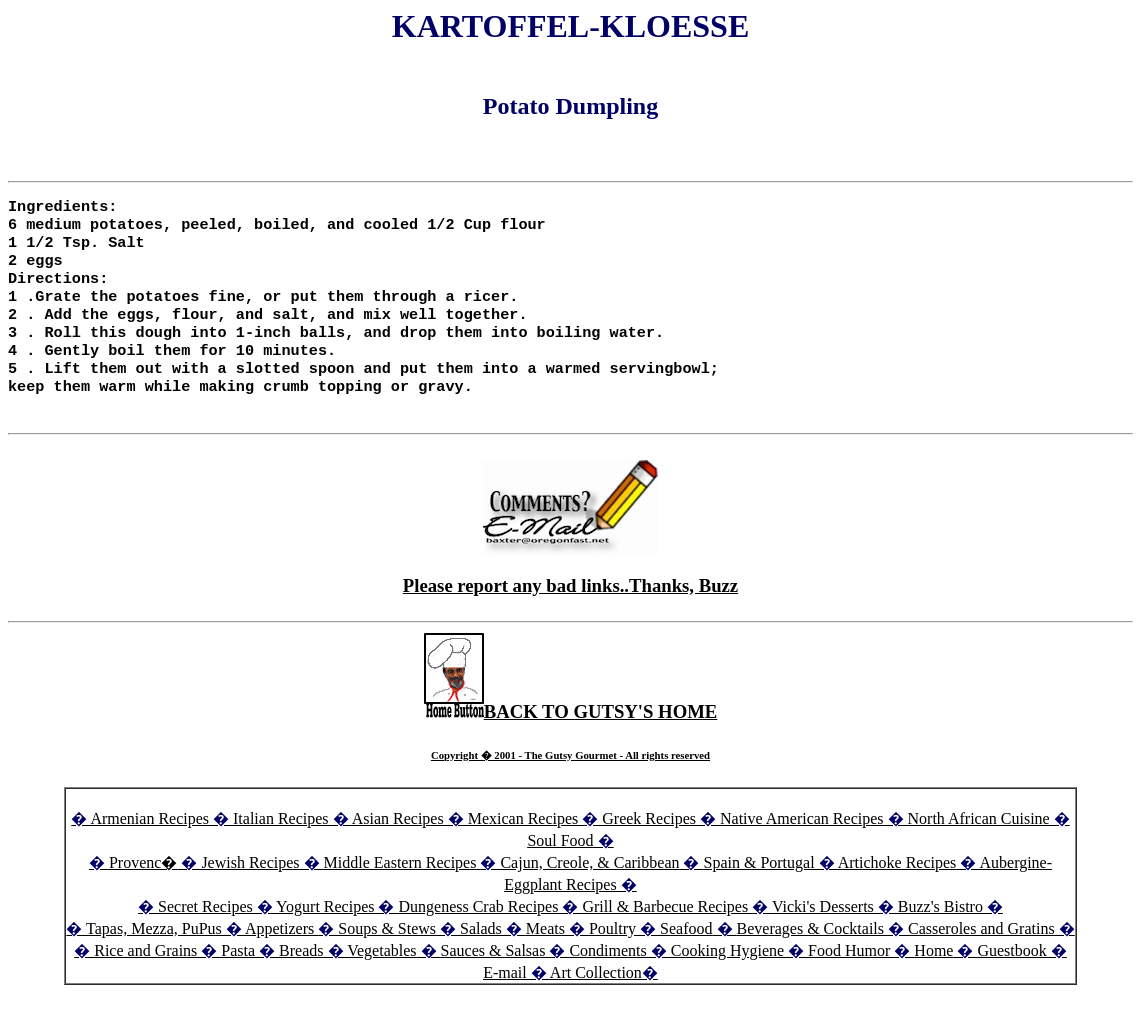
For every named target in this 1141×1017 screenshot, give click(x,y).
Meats (545, 952)
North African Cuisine (979, 842)
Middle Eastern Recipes (402, 886)
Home (933, 974)
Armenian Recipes (149, 842)
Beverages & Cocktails (813, 952)
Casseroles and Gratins (981, 952)
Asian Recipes (398, 842)
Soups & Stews (387, 952)
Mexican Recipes (525, 842)
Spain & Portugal (758, 886)
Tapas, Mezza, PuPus (154, 952)
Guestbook (1011, 974)
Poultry (612, 952)
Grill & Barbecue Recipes (667, 930)
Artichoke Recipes (897, 886)
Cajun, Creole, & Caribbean (589, 886)
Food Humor (851, 974)
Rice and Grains (145, 974)
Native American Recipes (802, 842)
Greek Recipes (649, 842)
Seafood (686, 952)
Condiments (607, 974)
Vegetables (381, 974)
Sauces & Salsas (493, 974)
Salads (481, 952)
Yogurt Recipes (325, 930)
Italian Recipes (283, 842)
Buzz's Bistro (940, 930)
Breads (301, 974)
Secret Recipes (205, 930)
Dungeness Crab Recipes (478, 930)
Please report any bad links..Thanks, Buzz (570, 609)
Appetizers (281, 952)
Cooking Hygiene (729, 974)
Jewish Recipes (252, 886)
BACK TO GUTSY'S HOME (571, 735)
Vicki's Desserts (825, 930)
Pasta (238, 974)
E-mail (505, 996)
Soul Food (560, 864)
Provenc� (143, 886)
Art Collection (596, 996)
